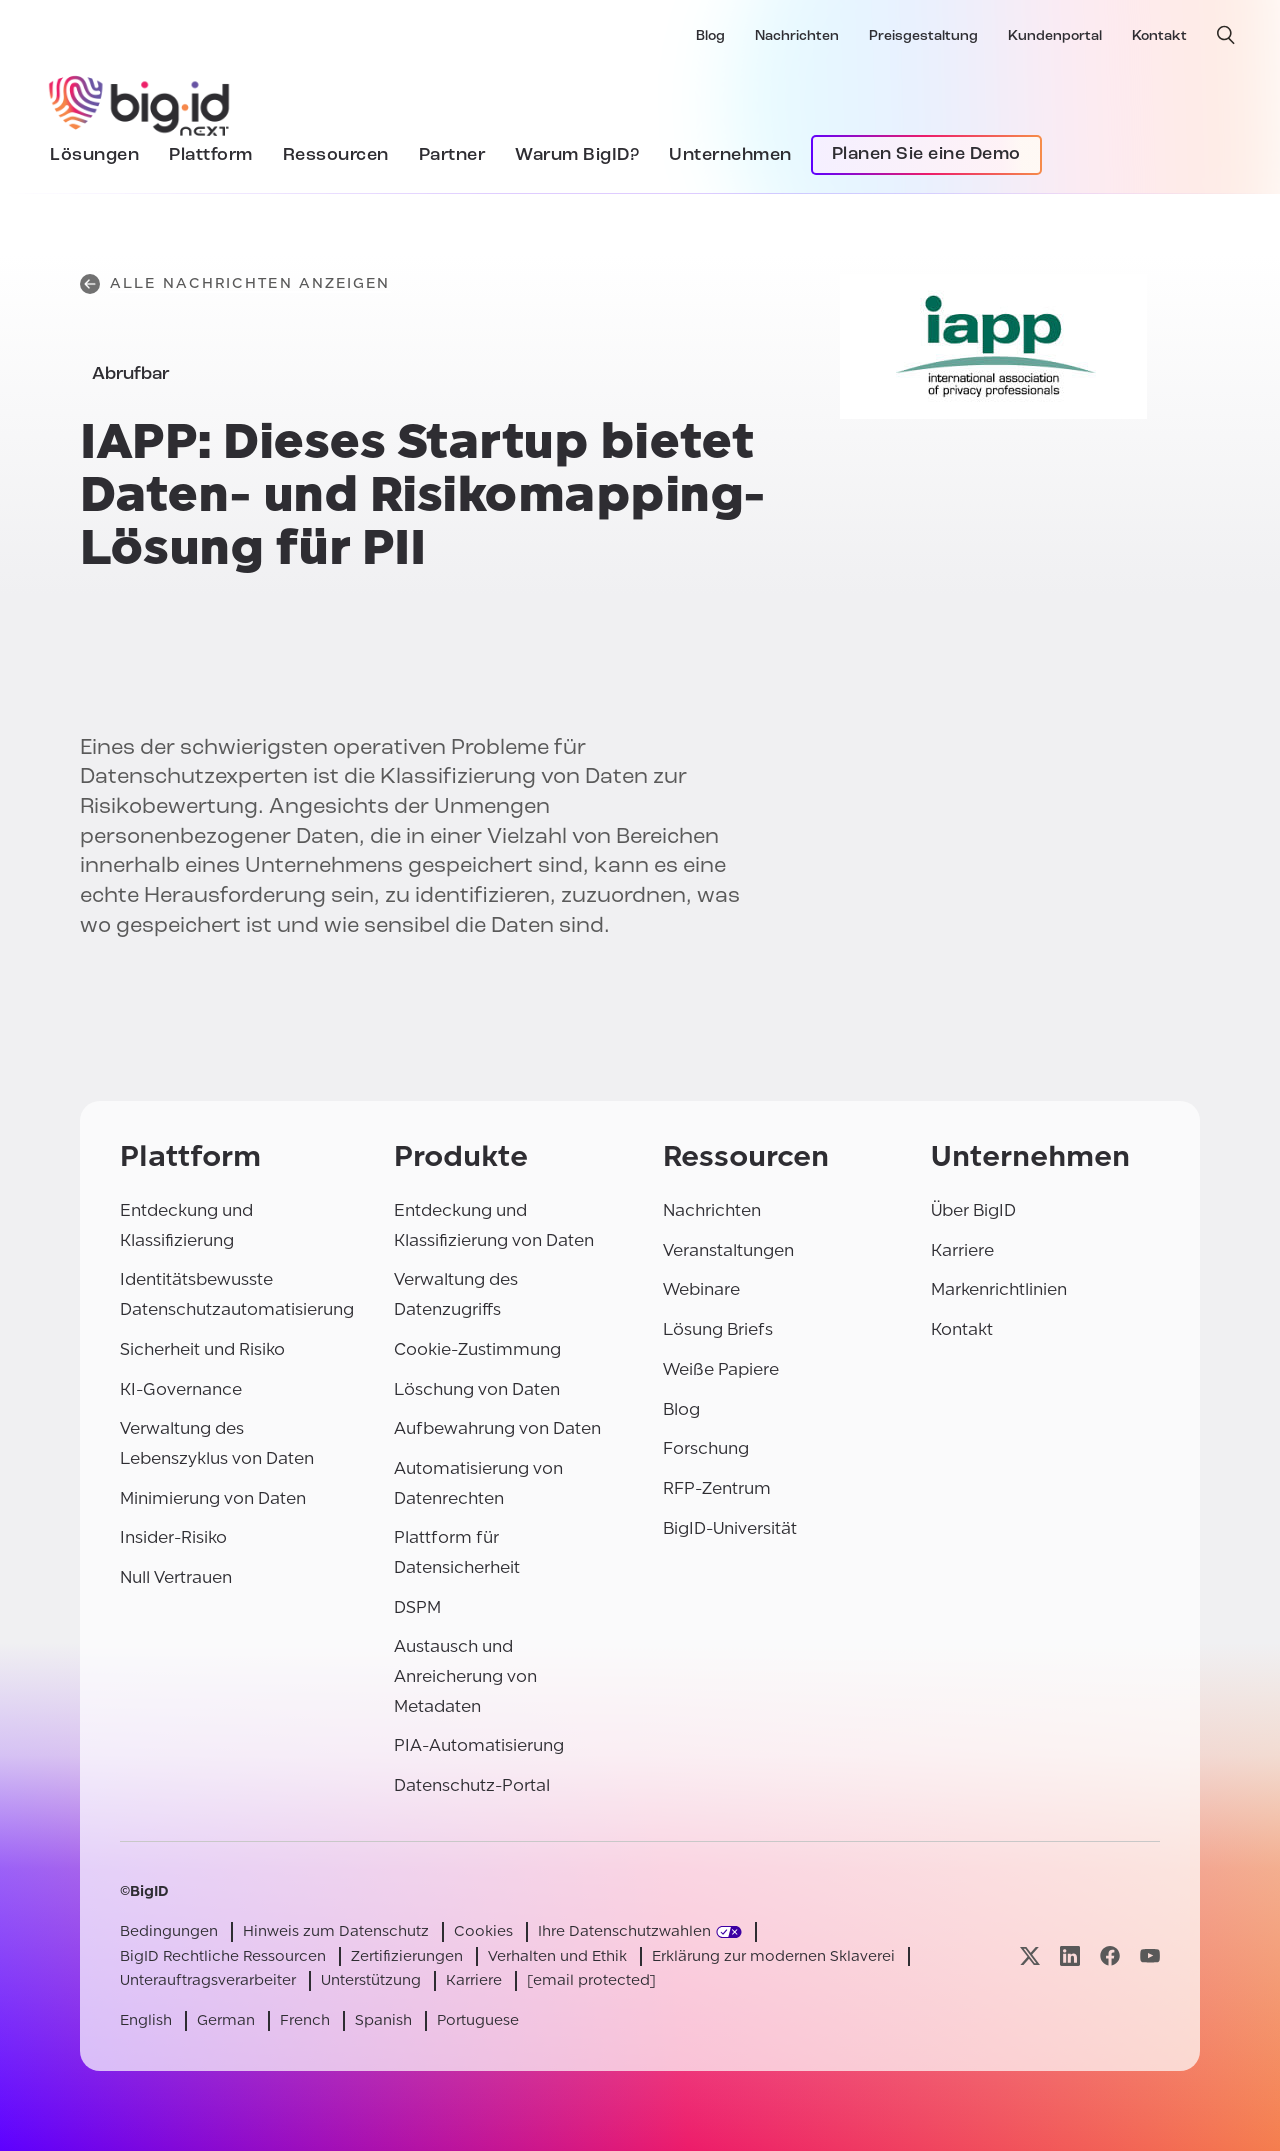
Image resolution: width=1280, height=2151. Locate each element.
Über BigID (973, 1210)
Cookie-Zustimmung (477, 1349)
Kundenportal (1055, 36)
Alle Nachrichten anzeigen (235, 284)
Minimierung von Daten (213, 1498)
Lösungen (94, 155)
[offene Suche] (1226, 35)
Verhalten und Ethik (557, 1956)
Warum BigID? (577, 155)
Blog (710, 36)
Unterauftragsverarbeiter (208, 1980)
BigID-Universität (730, 1528)
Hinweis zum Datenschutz (336, 1931)
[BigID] (140, 103)
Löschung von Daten (477, 1389)
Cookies (483, 1931)
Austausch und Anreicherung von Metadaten (465, 1676)
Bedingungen (169, 1931)
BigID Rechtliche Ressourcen (223, 1956)
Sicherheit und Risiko (202, 1349)
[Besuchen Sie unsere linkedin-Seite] (1070, 1956)
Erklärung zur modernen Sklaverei (773, 1956)
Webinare (701, 1289)
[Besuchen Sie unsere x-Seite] (1030, 1956)
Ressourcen (336, 155)
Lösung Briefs (718, 1329)
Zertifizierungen (407, 1956)
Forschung (706, 1448)
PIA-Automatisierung (479, 1745)
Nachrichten (797, 36)
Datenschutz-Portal (472, 1785)
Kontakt (1159, 36)
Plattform (211, 155)
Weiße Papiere (721, 1369)
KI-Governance (181, 1389)
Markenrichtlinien (999, 1289)
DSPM (417, 1607)
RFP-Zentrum (717, 1488)
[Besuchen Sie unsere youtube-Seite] (1150, 1956)
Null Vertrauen (176, 1577)
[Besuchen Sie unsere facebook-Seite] (1110, 1956)
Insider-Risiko (173, 1537)
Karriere (962, 1250)
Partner (452, 155)
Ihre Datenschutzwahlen (624, 1931)
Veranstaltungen (728, 1250)
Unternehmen (730, 155)
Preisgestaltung (923, 36)
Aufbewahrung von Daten (497, 1428)
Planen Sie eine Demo (926, 154)
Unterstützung (371, 1980)
